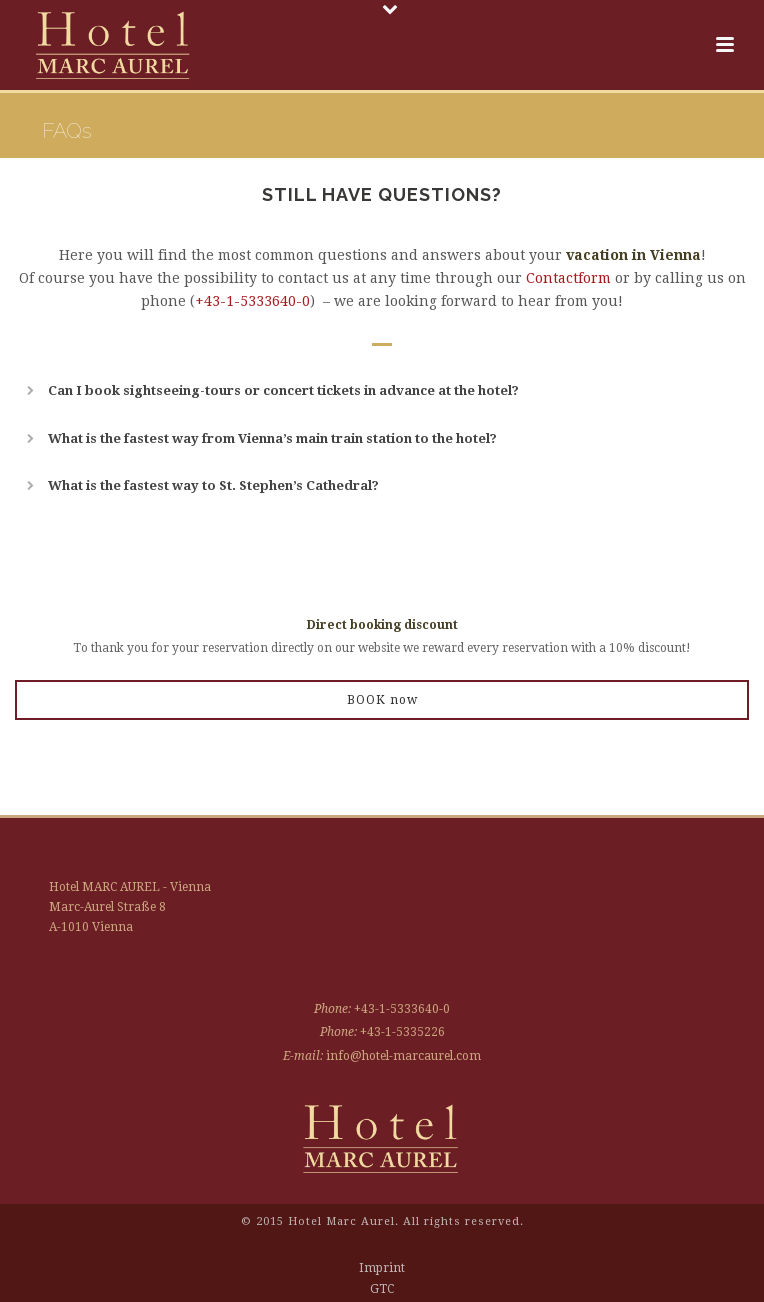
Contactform (568, 278)
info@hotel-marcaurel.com (403, 1056)
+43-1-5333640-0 (252, 301)
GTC (382, 1289)
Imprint (382, 1268)
